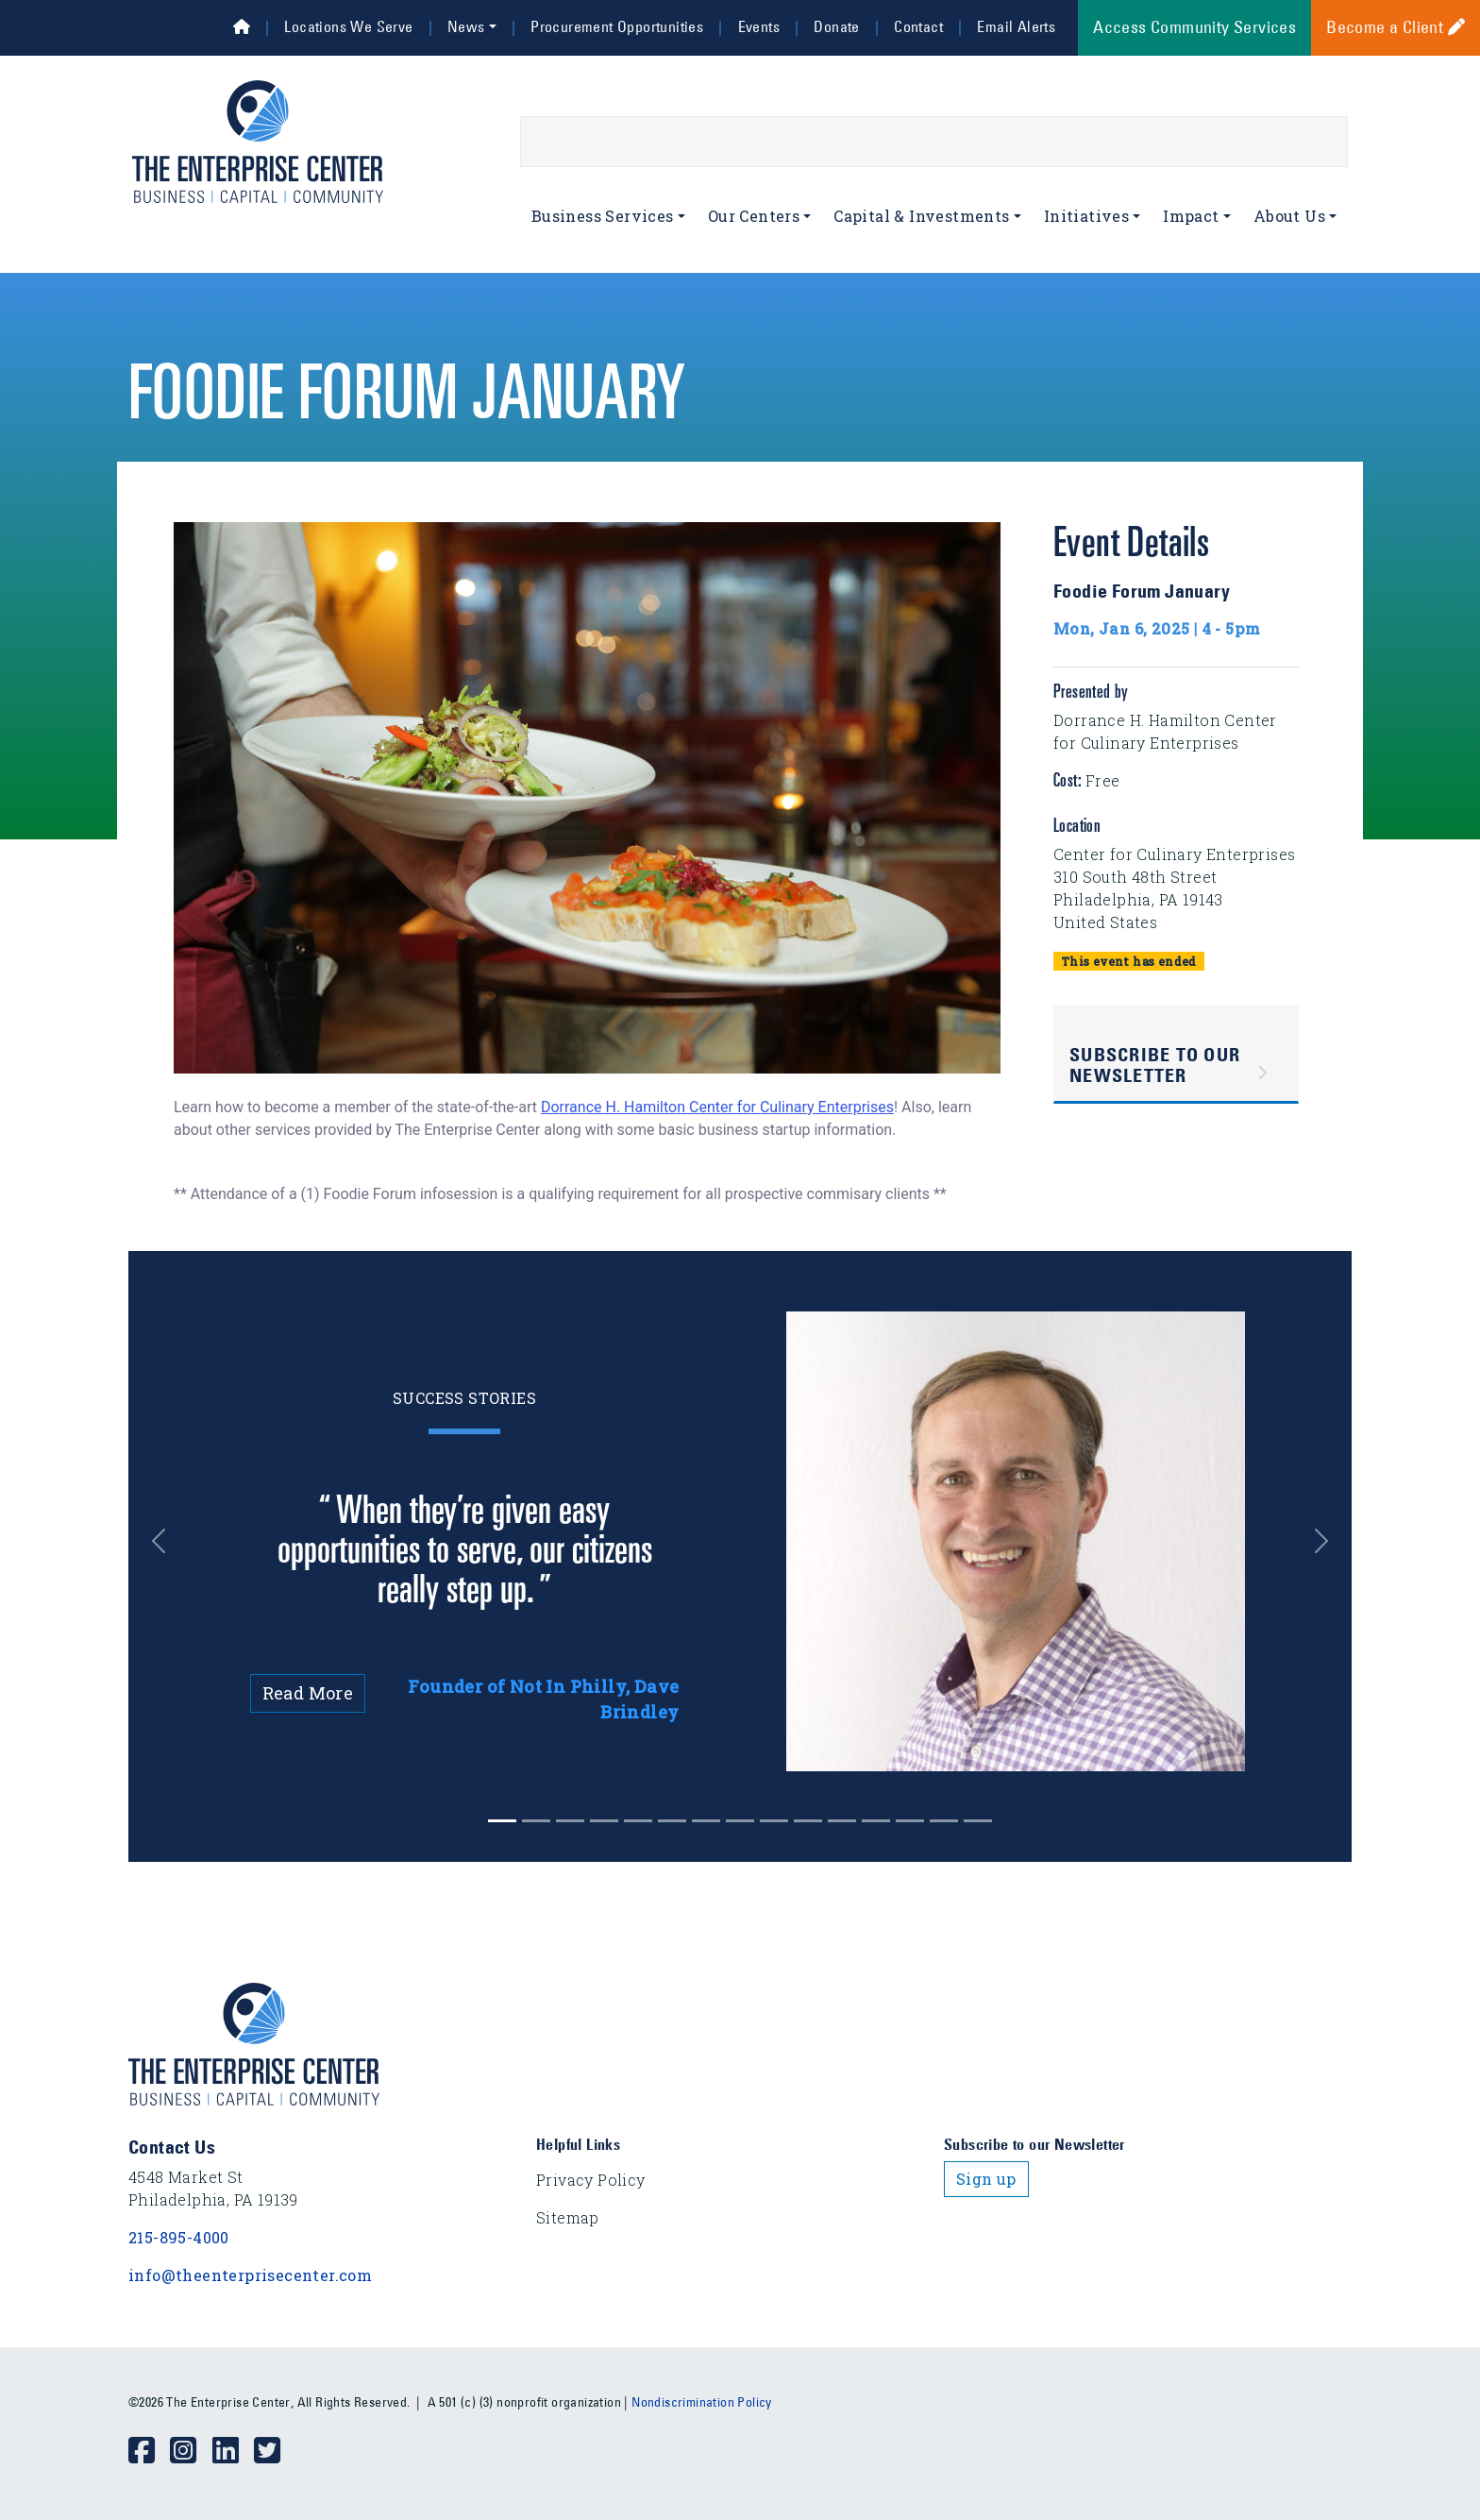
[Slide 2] (570, 1821)
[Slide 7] (740, 1821)
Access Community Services (1194, 27)
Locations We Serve (348, 26)
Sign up (986, 2179)
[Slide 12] (910, 1821)
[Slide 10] (842, 1821)
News (466, 26)
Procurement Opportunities (616, 26)
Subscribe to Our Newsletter (1154, 1065)
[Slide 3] (604, 1821)
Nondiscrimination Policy (701, 2401)
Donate (836, 26)
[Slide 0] (502, 1821)
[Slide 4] (638, 1821)
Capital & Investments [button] (921, 216)
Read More (308, 1693)
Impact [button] (1191, 216)
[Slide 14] (978, 1821)
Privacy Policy (591, 2180)
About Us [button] (1289, 216)
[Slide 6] (706, 1821)
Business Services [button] (602, 216)
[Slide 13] (944, 1821)
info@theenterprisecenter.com (250, 2275)
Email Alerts (1016, 26)
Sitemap (567, 2217)
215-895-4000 (178, 2237)
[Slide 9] (808, 1821)
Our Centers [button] (753, 216)
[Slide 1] (536, 1821)
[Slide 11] (876, 1821)
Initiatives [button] (1086, 216)
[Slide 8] (774, 1821)
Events (759, 26)
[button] (173, 1541)
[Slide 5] (672, 1821)
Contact (918, 26)
